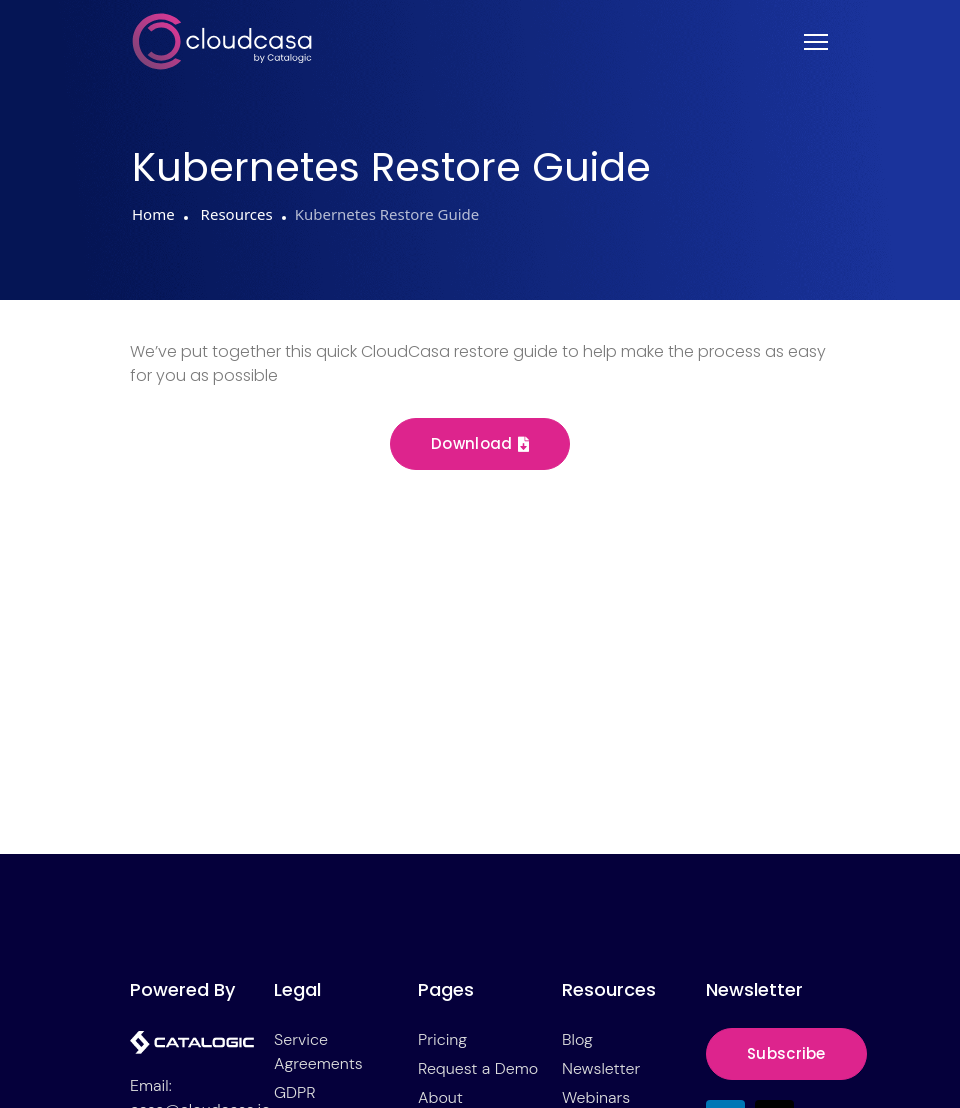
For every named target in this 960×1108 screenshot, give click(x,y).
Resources (235, 214)
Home (153, 214)
